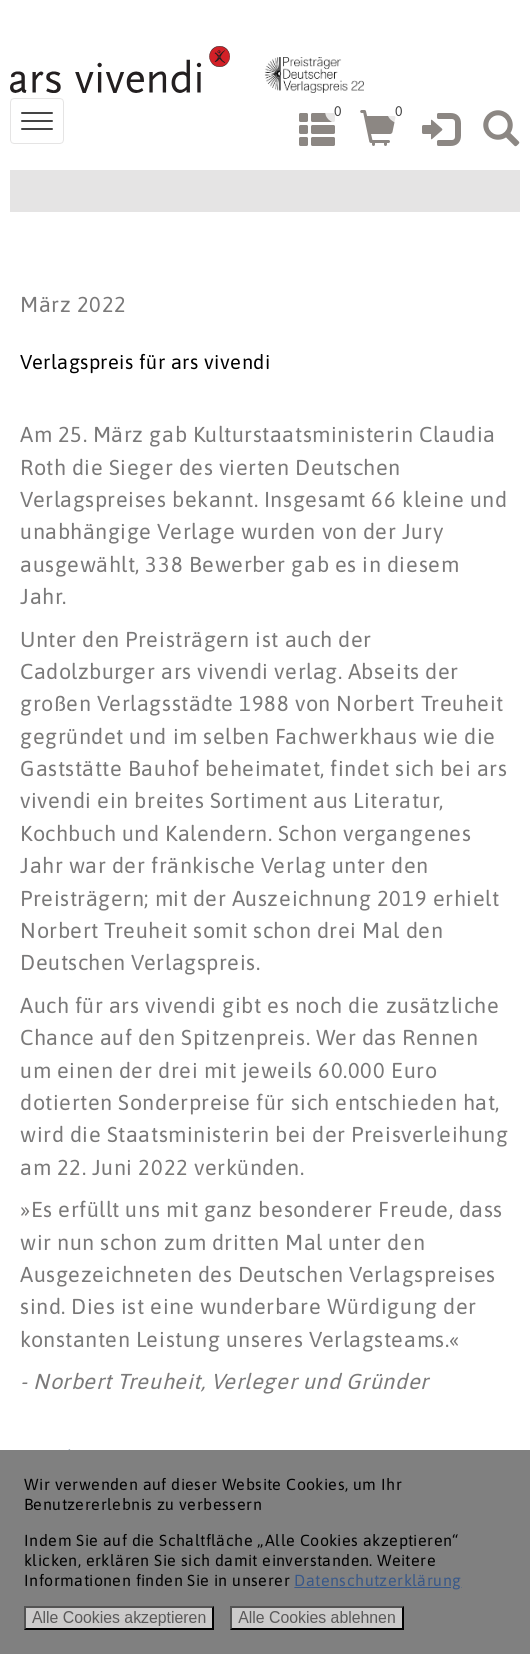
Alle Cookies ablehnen (317, 1617)
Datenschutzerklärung (377, 1580)
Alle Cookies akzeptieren (119, 1617)
